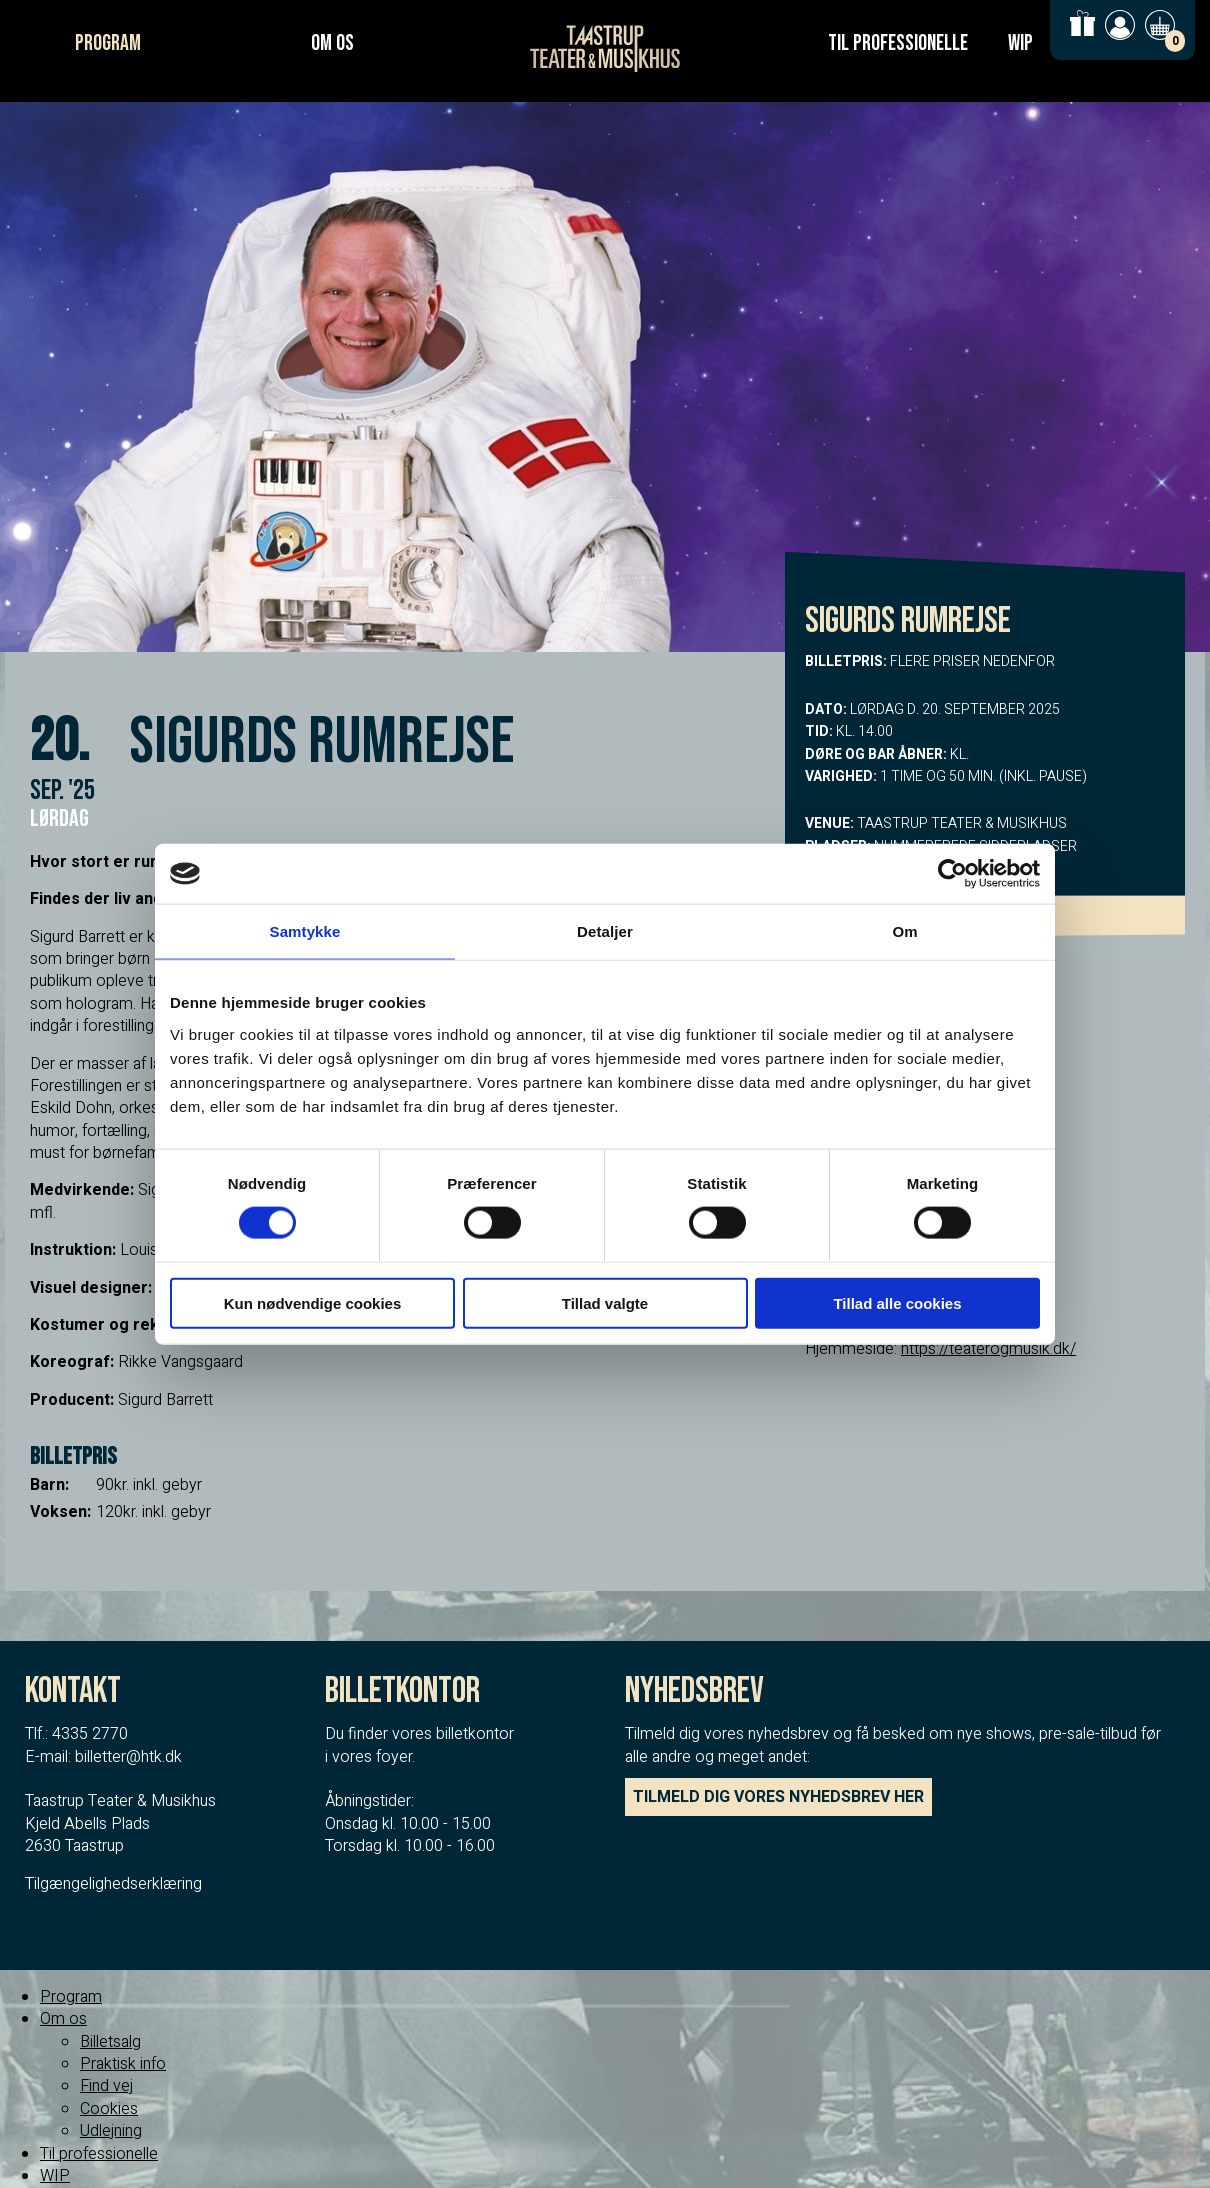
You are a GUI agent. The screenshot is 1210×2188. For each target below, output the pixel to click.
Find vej (106, 2086)
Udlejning (111, 2131)
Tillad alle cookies (897, 1302)
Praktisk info (123, 2064)
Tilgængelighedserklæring (113, 1884)
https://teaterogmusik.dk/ (988, 1349)
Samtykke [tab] (305, 931)
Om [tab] (904, 931)
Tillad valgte (605, 1302)
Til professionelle (898, 43)
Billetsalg (110, 2042)
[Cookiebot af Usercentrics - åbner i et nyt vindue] (952, 874)
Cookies (109, 2109)
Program (108, 43)
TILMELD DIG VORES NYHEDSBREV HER (778, 1797)
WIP (1020, 43)
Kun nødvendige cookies (313, 1302)
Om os (332, 43)
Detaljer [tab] (605, 931)
